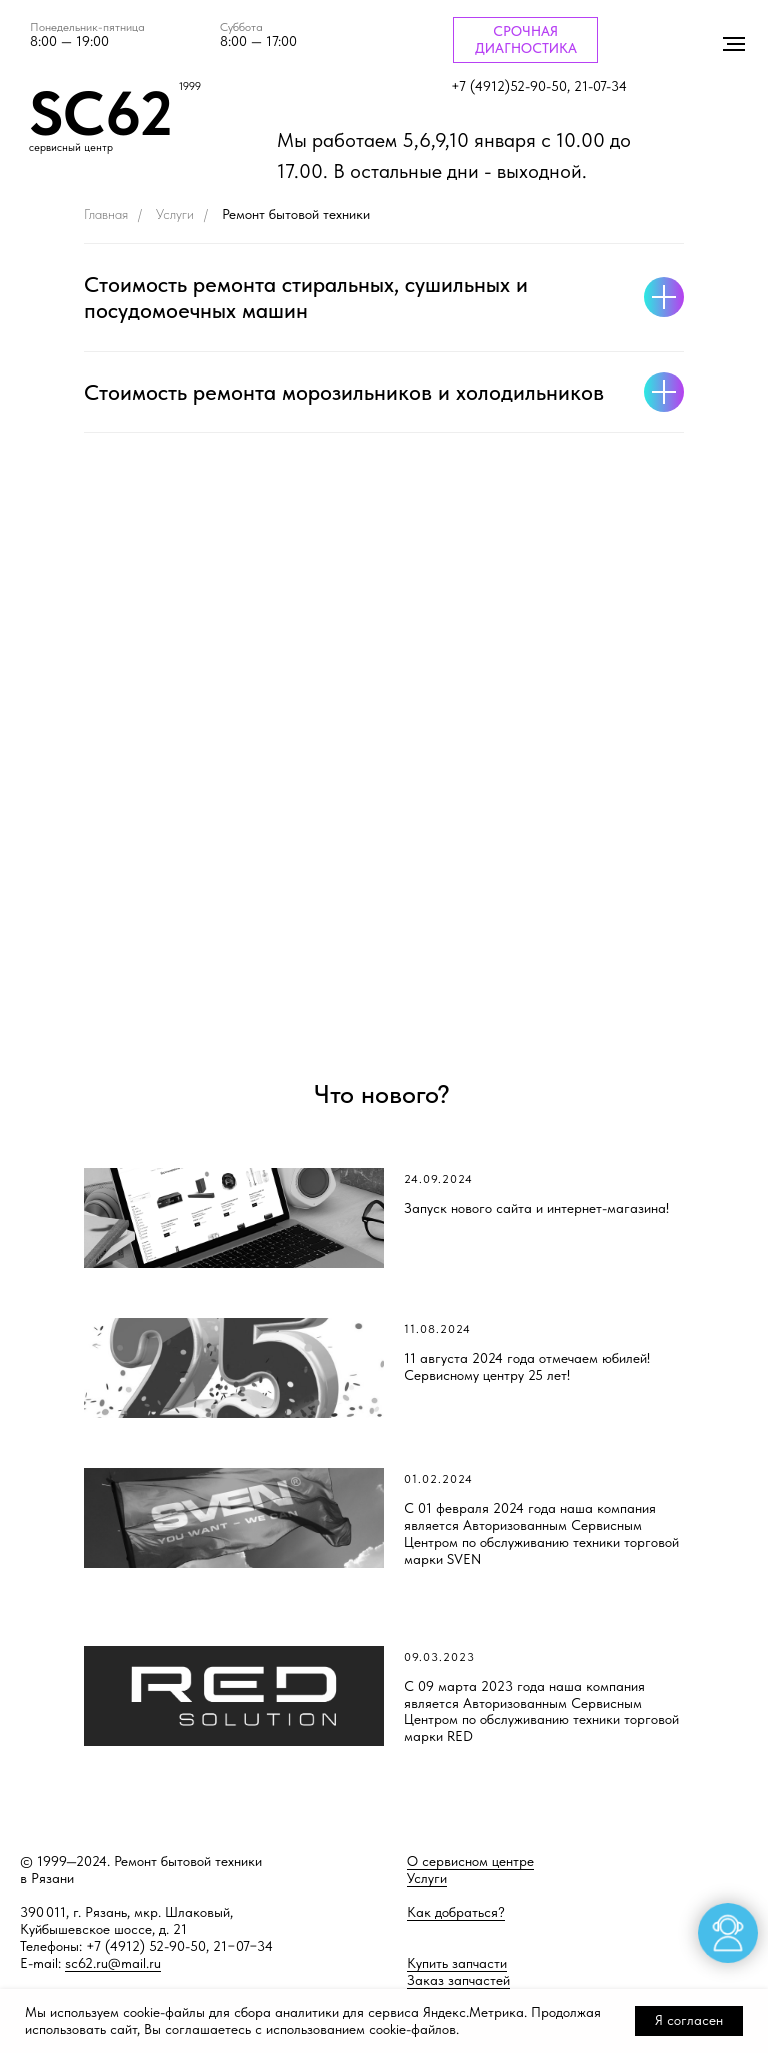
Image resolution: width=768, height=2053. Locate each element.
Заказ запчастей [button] (458, 1980)
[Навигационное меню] (734, 44)
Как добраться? (456, 1912)
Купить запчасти (457, 1963)
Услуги (175, 214)
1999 (190, 86)
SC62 (101, 113)
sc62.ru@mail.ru (113, 1963)
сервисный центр (71, 147)
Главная (106, 214)
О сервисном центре (470, 1861)
